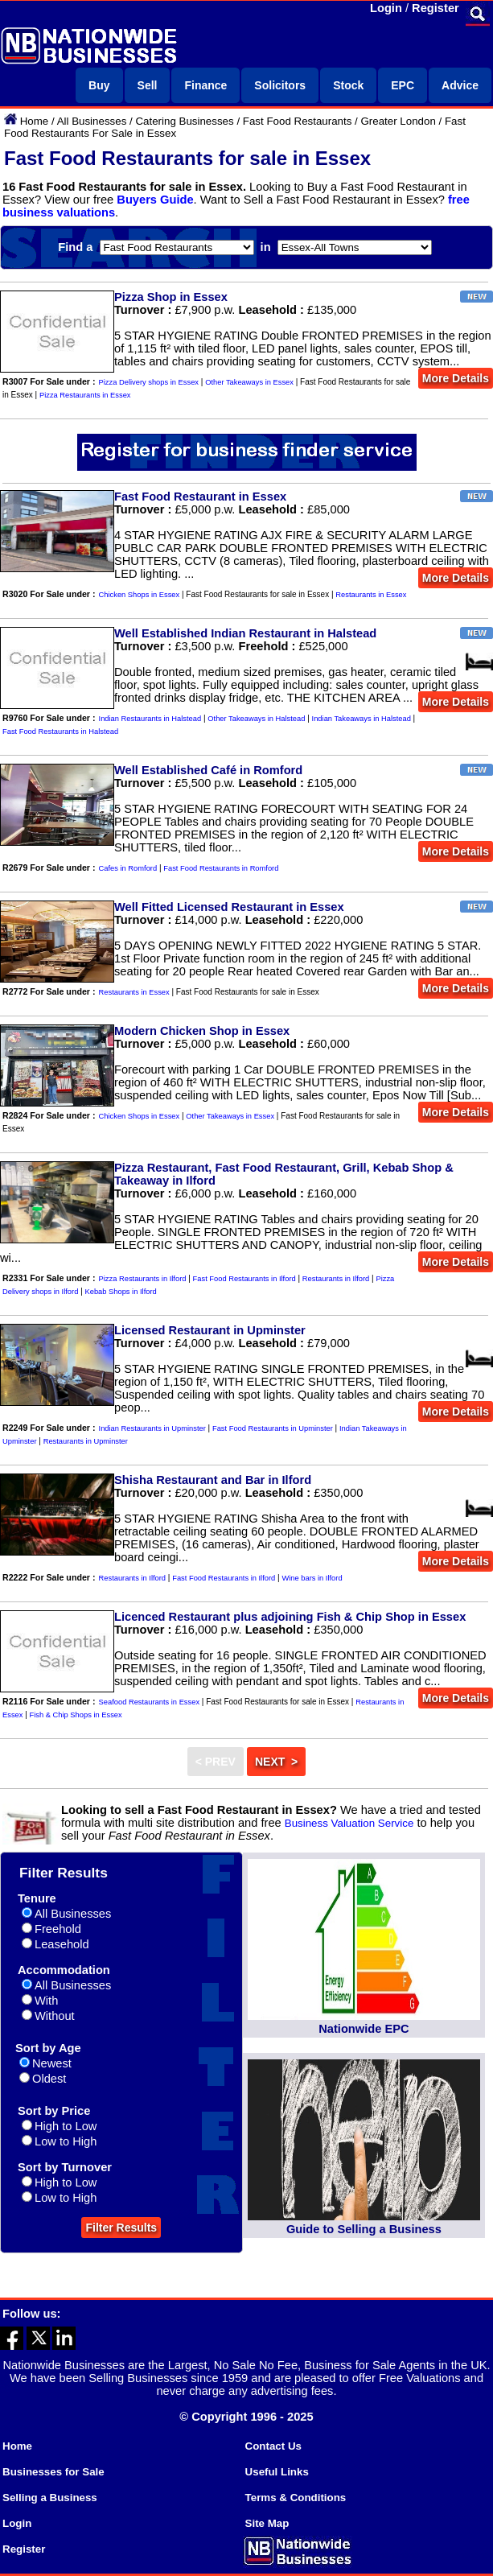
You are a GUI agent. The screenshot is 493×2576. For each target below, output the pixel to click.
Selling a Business (49, 2498)
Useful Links (277, 2472)
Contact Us (273, 2446)
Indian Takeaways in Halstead (361, 719)
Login (386, 8)
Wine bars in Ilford (311, 1578)
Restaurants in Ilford (335, 1279)
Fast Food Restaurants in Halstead (60, 731)
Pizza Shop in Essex (171, 297)
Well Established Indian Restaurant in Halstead (245, 633)
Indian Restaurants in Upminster (152, 1428)
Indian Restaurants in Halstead (150, 719)
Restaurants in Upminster (85, 1441)
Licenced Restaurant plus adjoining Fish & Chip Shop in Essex (290, 1616)
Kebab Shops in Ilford (121, 1292)
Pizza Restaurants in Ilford (143, 1279)
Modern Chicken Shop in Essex (202, 1030)
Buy (98, 85)
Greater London (397, 121)
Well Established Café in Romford (208, 770)
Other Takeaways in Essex (249, 382)
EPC (402, 85)
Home (34, 121)
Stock (348, 85)
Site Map (267, 2523)
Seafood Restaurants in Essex (149, 1702)
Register (435, 8)
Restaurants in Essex (370, 595)
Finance (205, 85)
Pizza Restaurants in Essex (85, 395)
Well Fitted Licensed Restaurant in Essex (229, 907)
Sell (148, 85)
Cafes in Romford (128, 868)
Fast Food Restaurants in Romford (220, 868)
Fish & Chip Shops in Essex (76, 1715)
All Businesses (92, 121)
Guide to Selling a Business (364, 2229)
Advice (460, 85)
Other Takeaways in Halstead (256, 719)
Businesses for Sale (53, 2472)
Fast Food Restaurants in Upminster (272, 1428)
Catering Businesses (184, 121)
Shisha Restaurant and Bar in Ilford (212, 1479)
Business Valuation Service (349, 1823)
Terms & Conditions (296, 2498)
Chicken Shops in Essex (139, 595)
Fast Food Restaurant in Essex (200, 496)
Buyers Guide (155, 199)
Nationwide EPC (363, 2028)
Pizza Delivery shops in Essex (149, 382)
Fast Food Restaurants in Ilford (244, 1279)
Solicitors (280, 85)
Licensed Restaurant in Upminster (210, 1330)
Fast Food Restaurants (297, 121)
